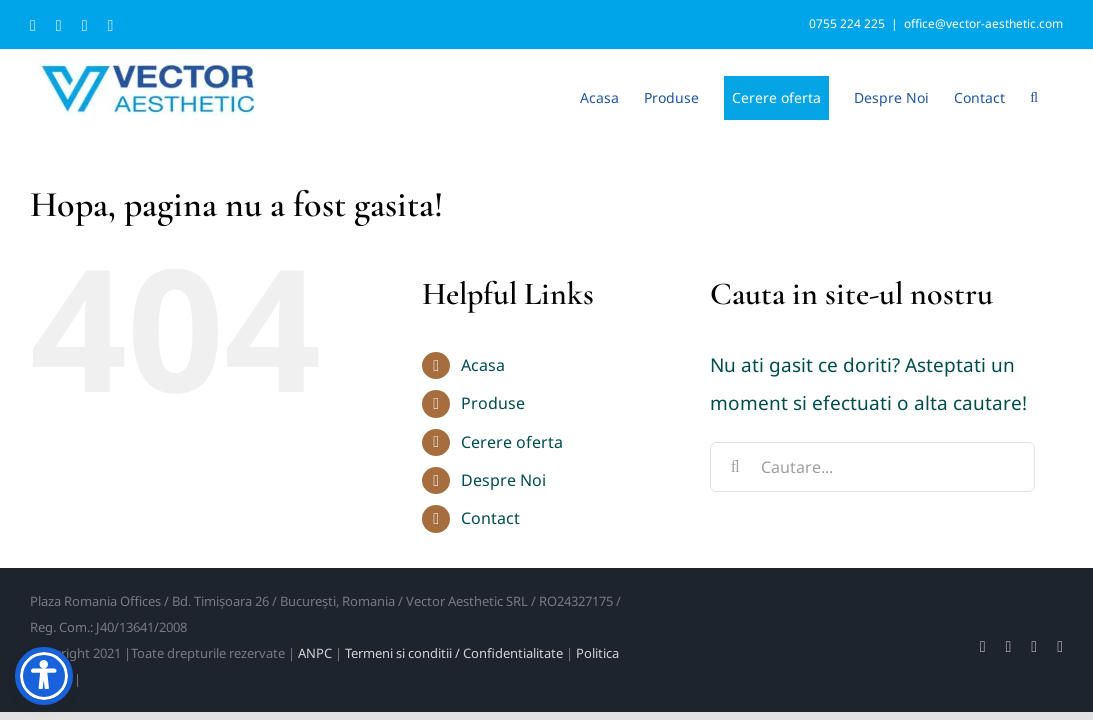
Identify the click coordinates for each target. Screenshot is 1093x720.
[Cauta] (735, 467)
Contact (490, 518)
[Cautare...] (872, 467)
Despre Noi (503, 480)
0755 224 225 (847, 23)
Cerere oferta (512, 442)
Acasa (483, 365)
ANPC (315, 653)
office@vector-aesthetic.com (983, 23)
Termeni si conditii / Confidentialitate (454, 653)
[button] (1059, 96)
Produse (493, 403)
